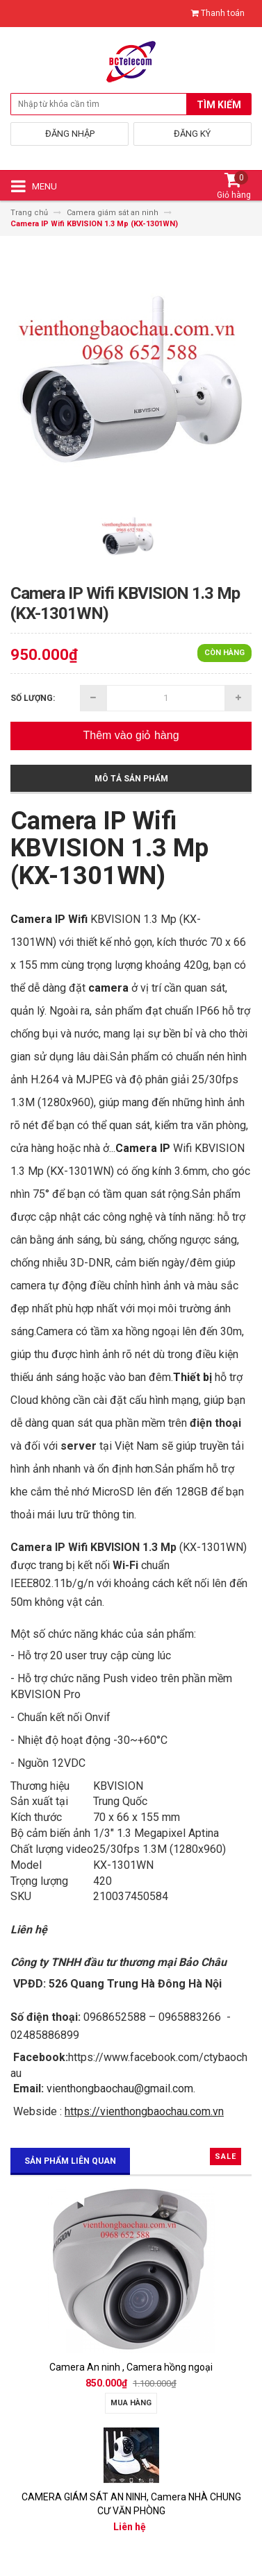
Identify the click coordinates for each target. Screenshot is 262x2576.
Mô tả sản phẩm (131, 778)
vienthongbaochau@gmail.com (120, 2088)
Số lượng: (32, 698)
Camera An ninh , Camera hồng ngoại (131, 2367)
